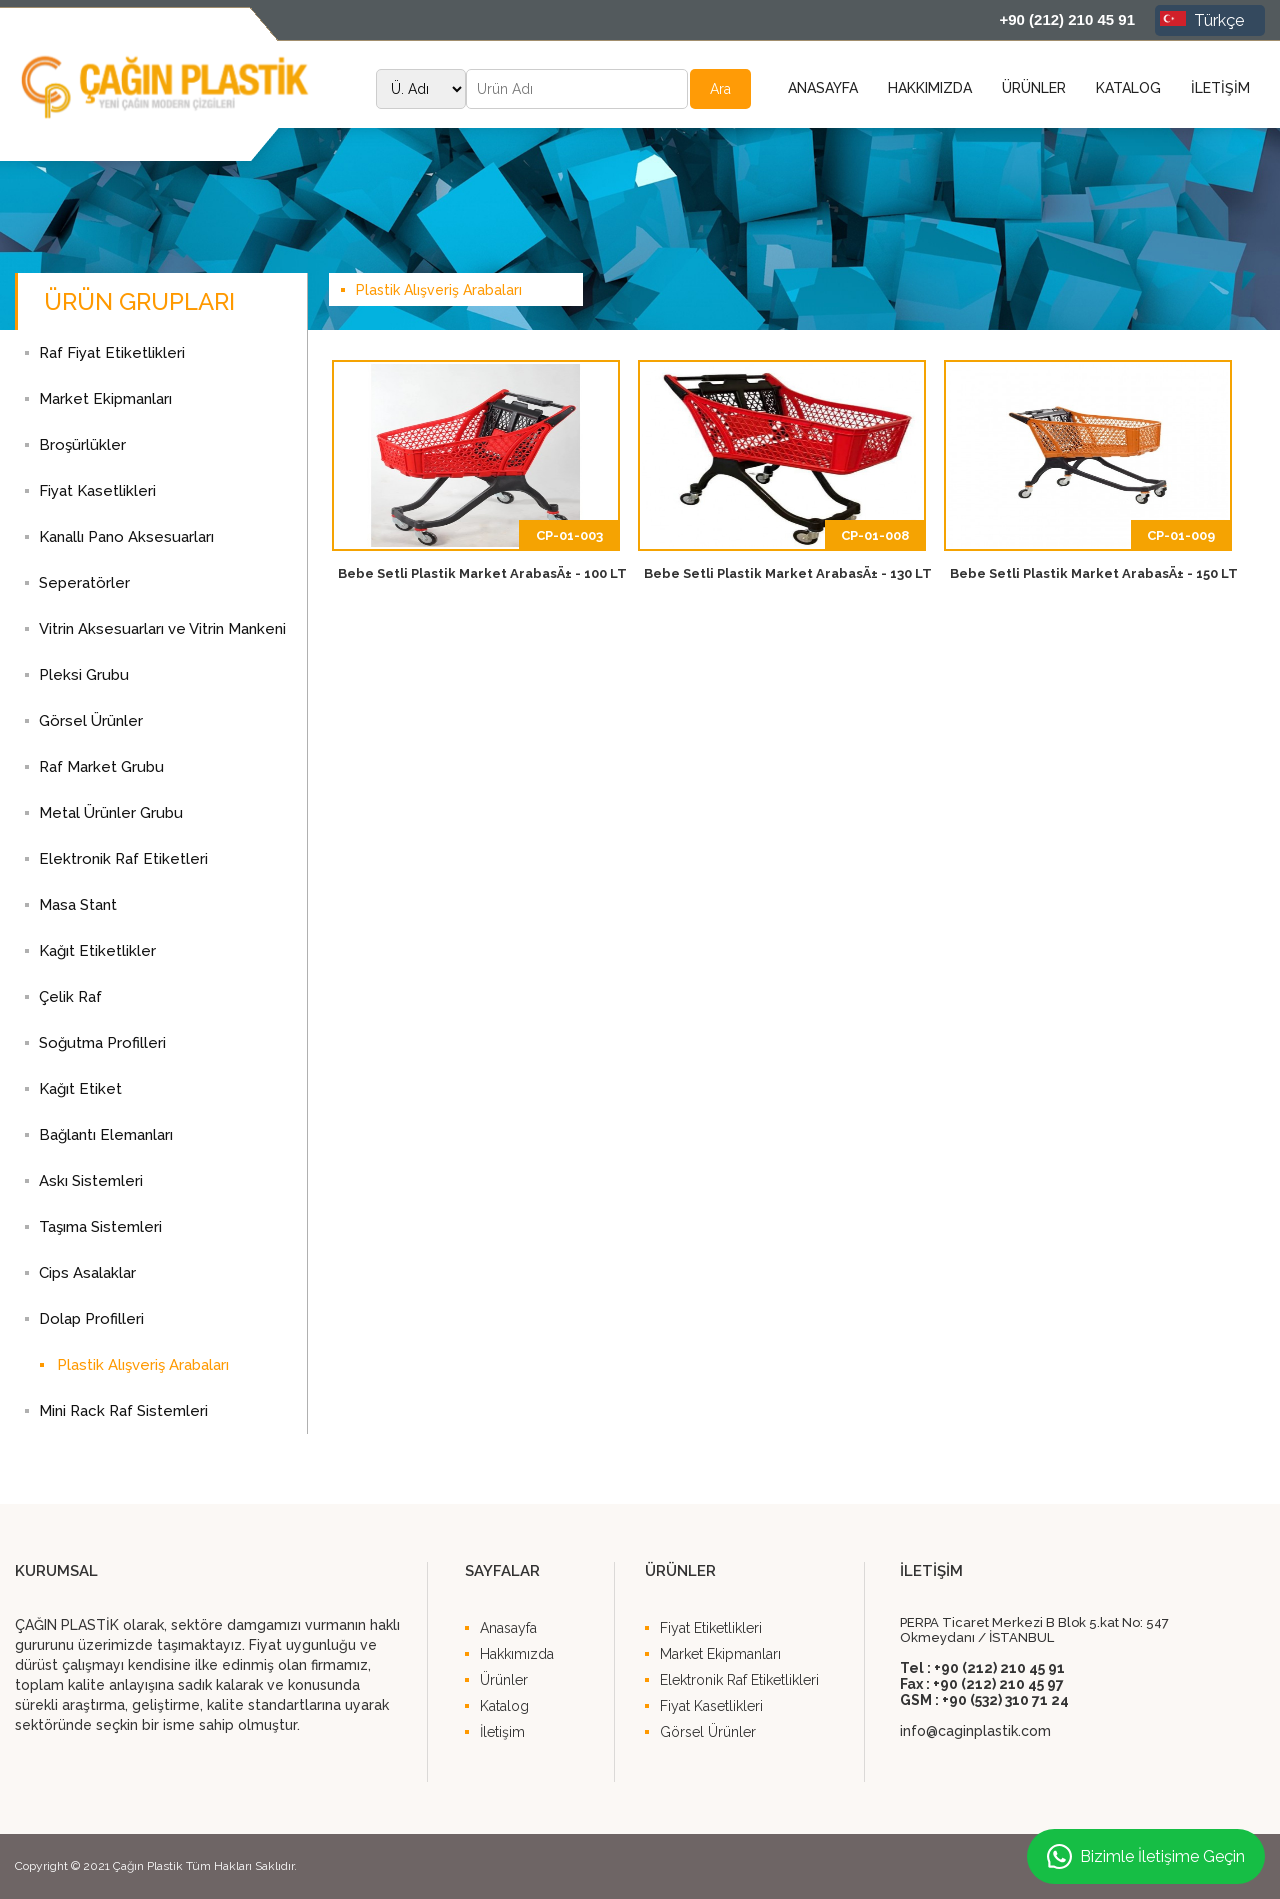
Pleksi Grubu (84, 675)
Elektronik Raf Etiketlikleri (739, 1680)
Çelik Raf (70, 997)
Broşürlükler (82, 445)
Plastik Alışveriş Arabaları (143, 1365)
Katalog (504, 1706)
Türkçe (1202, 20)
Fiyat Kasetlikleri (97, 491)
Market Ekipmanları (105, 399)
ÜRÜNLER (1034, 88)
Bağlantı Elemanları (106, 1135)
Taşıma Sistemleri (100, 1227)
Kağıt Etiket (80, 1089)
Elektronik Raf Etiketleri (123, 859)
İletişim (502, 1732)
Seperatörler (84, 583)
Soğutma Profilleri (102, 1043)
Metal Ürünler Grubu (111, 813)
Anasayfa (508, 1628)
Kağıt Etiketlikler (97, 951)
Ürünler (504, 1680)
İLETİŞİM (1220, 88)
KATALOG (1128, 88)
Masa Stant (78, 905)
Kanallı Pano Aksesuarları (126, 537)
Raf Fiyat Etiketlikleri (112, 353)
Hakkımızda (517, 1654)
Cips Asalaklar (87, 1273)
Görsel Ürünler (91, 721)
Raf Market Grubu (101, 767)
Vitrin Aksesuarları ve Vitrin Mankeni (162, 629)
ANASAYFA (823, 88)
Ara (720, 89)
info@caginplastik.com (975, 1731)
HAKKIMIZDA (930, 88)
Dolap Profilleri (91, 1319)
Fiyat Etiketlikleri (711, 1628)
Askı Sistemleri (91, 1181)
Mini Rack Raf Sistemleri (123, 1411)
